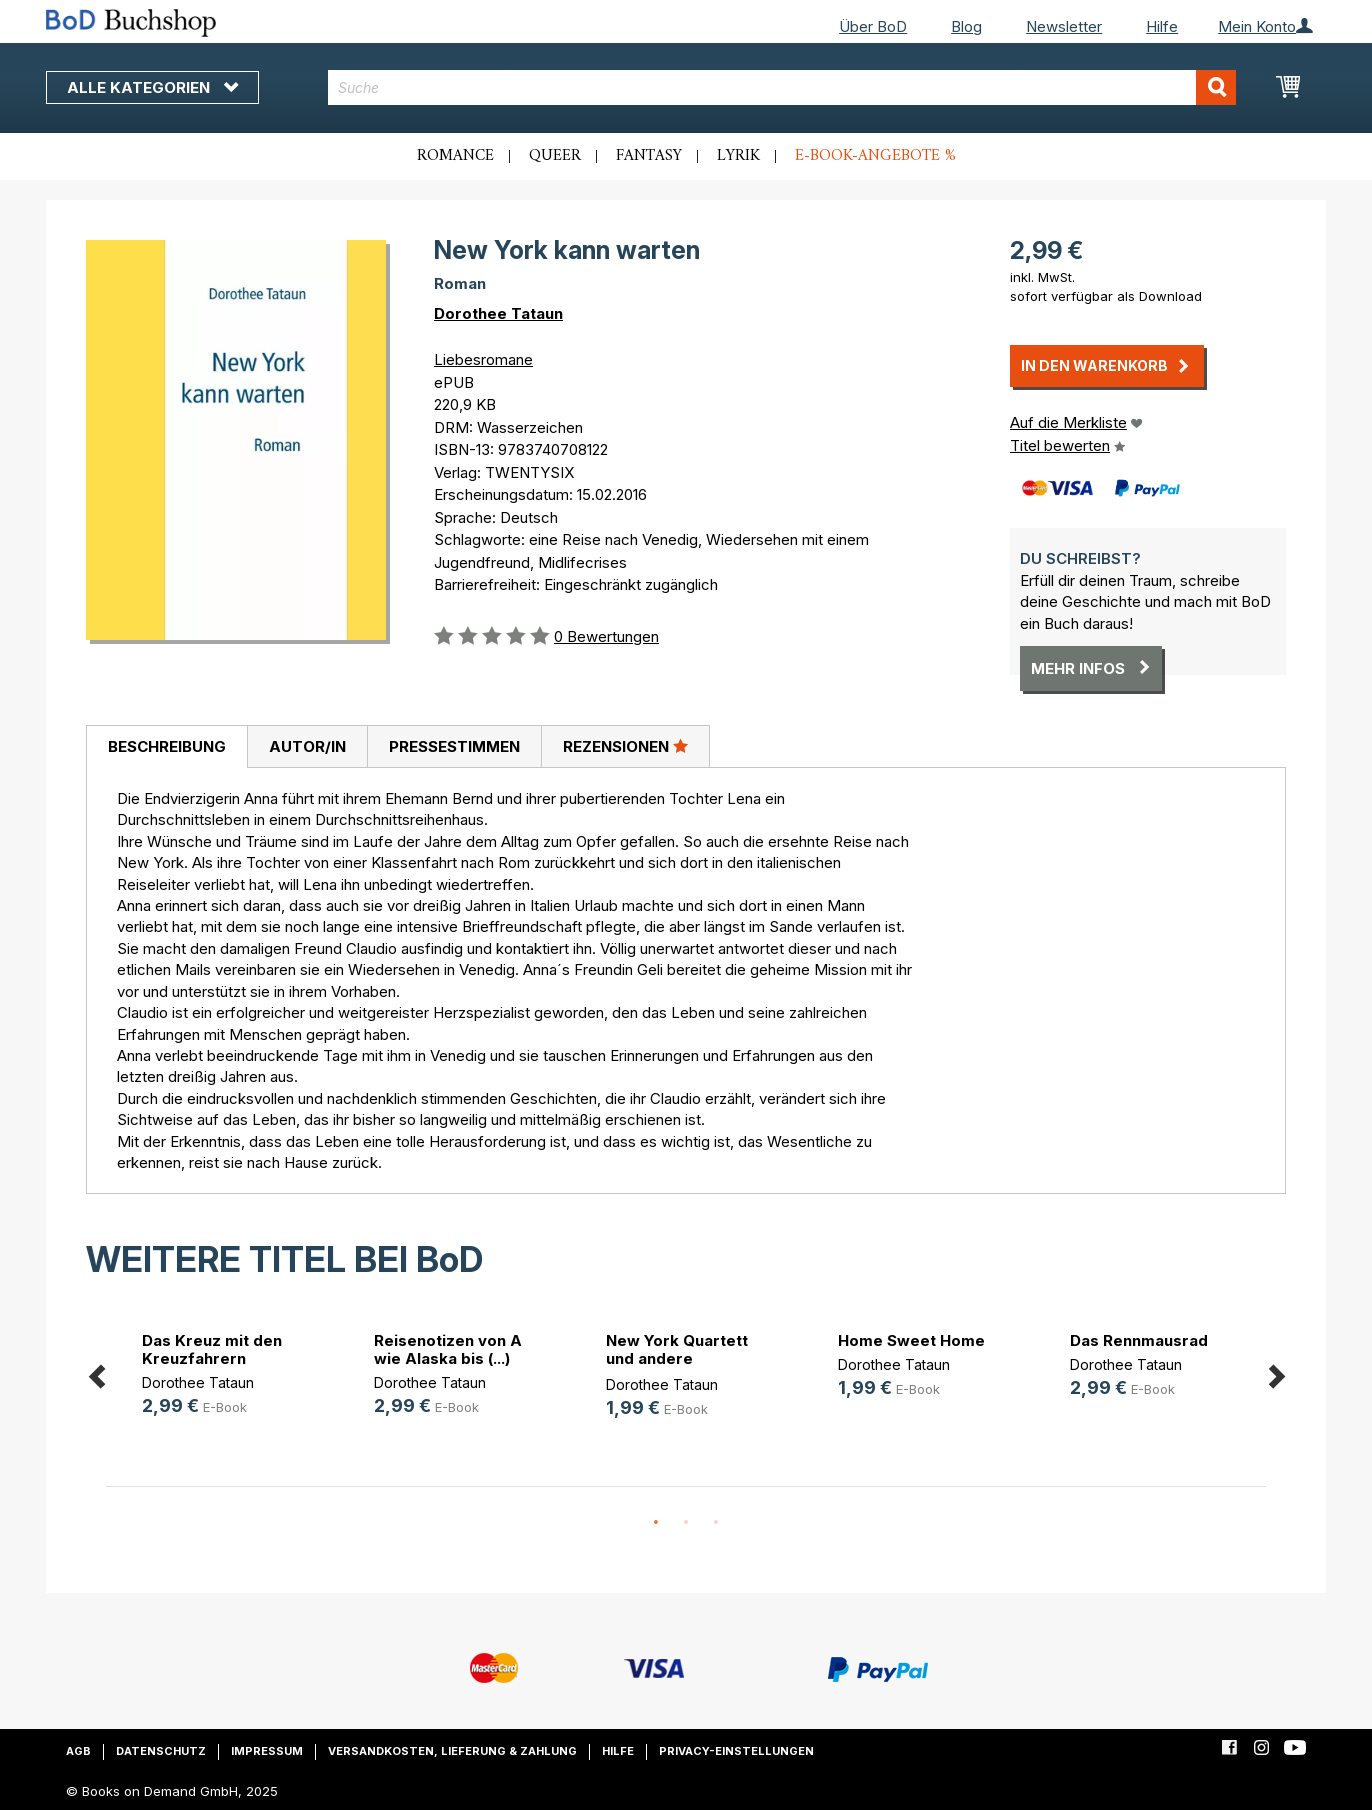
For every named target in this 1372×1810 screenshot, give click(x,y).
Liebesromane (483, 359)
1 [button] (656, 1523)
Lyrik (738, 156)
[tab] (166, 747)
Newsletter (1064, 26)
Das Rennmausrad (1139, 1340)
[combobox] (782, 87)
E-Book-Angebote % (875, 156)
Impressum (267, 1751)
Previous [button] (96, 1373)
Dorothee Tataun (498, 313)
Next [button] (1276, 1373)
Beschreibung (167, 746)
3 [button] (716, 1523)
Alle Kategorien (152, 87)
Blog (966, 26)
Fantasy (649, 156)
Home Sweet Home (911, 1340)
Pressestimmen (454, 746)
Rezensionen (625, 746)
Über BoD (873, 26)
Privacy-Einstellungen (736, 1751)
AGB (78, 1751)
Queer (555, 156)
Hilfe (1162, 26)
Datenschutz (161, 1751)
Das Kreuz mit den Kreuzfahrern (212, 1349)
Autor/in (307, 746)
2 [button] (686, 1523)
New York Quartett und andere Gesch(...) (677, 1358)
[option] (222, 1376)
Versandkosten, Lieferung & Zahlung (452, 1751)
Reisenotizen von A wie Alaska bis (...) (448, 1349)
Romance (455, 156)
